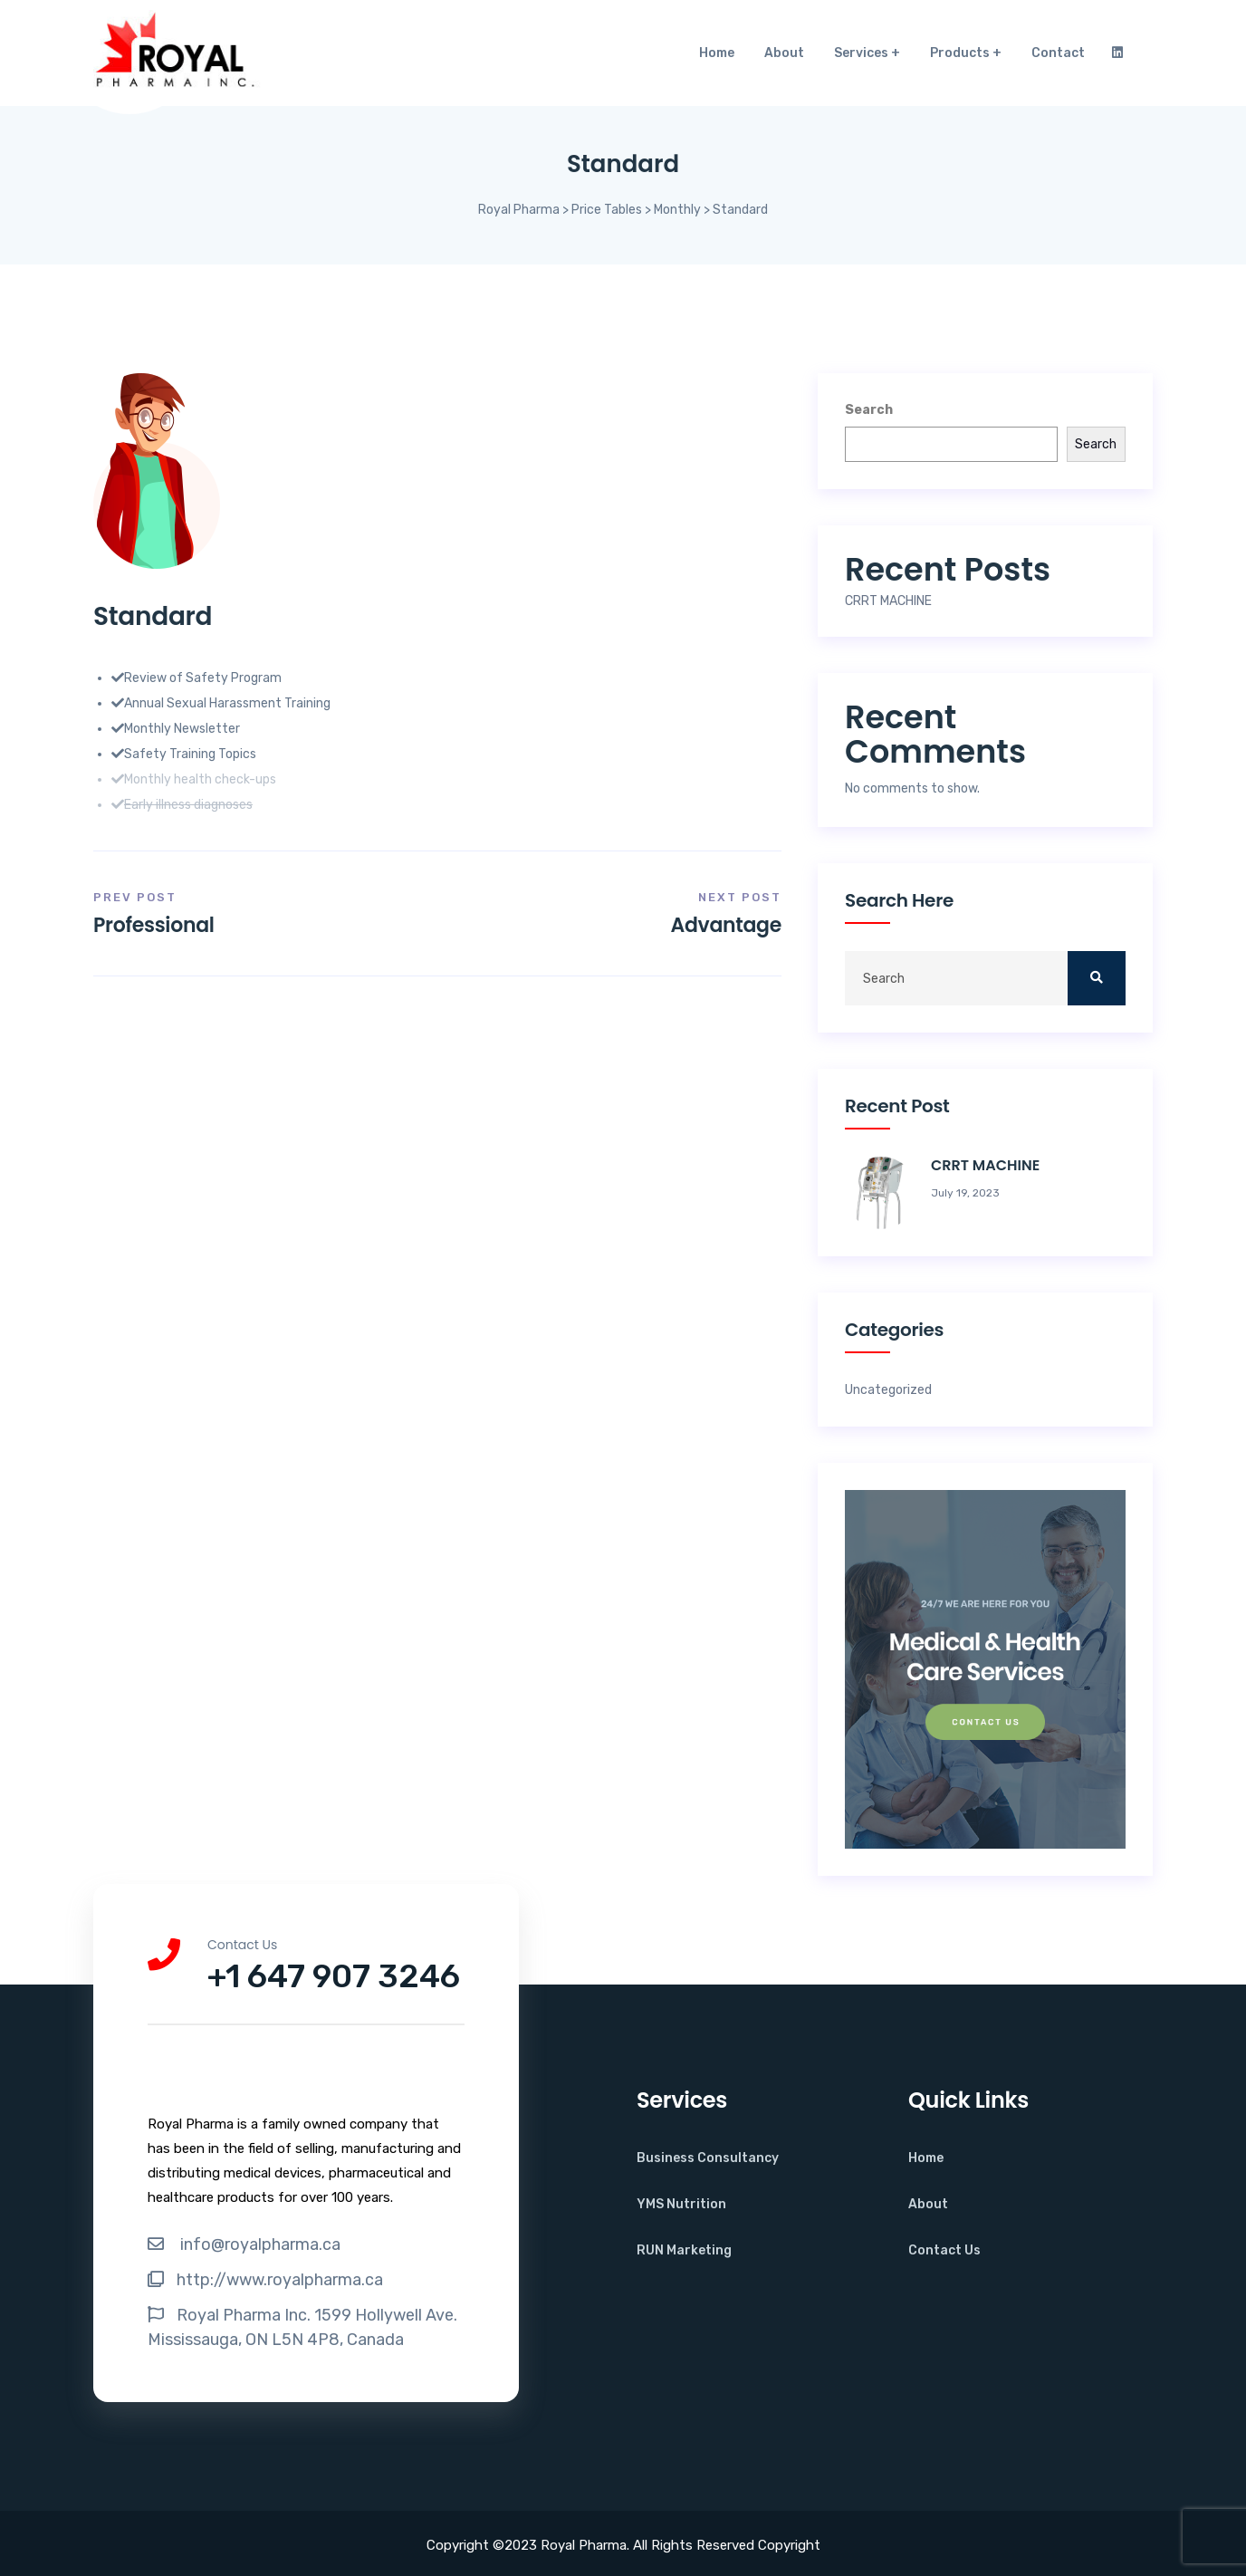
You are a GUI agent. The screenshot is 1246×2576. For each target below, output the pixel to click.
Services (861, 53)
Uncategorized (888, 1390)
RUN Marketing (684, 2250)
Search (869, 410)
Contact (1058, 53)
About (784, 53)
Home (716, 53)
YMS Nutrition (681, 2204)
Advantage (725, 925)
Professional (154, 925)
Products (960, 53)
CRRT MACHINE (888, 601)
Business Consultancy (708, 2158)
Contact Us (944, 2250)
